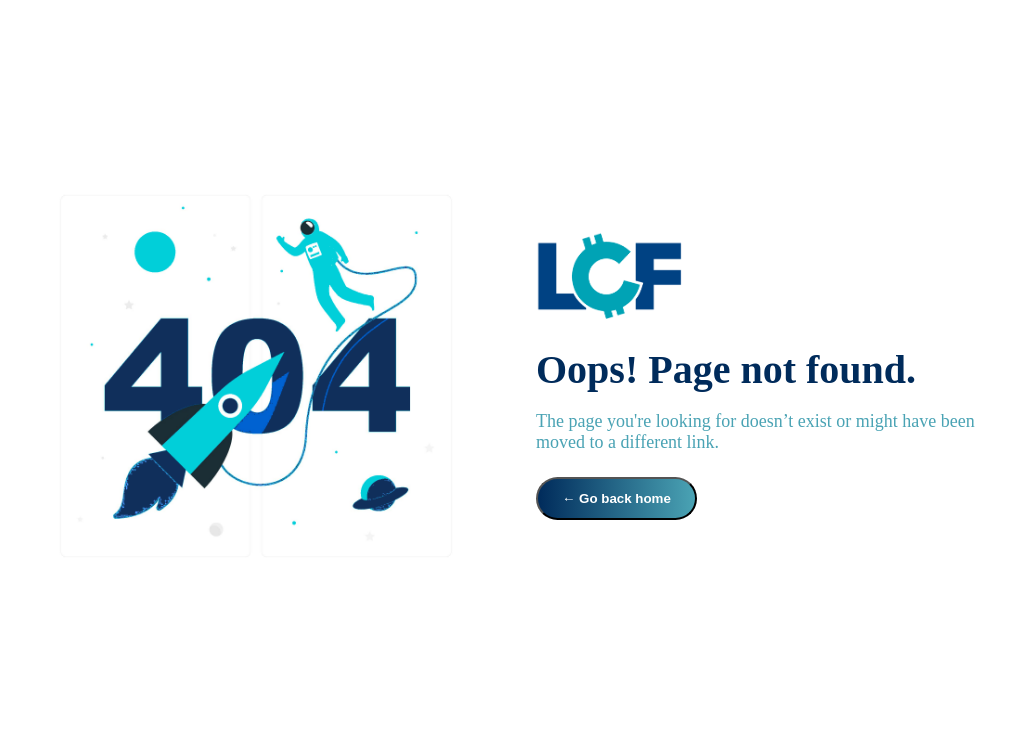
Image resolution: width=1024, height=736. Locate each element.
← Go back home (616, 498)
